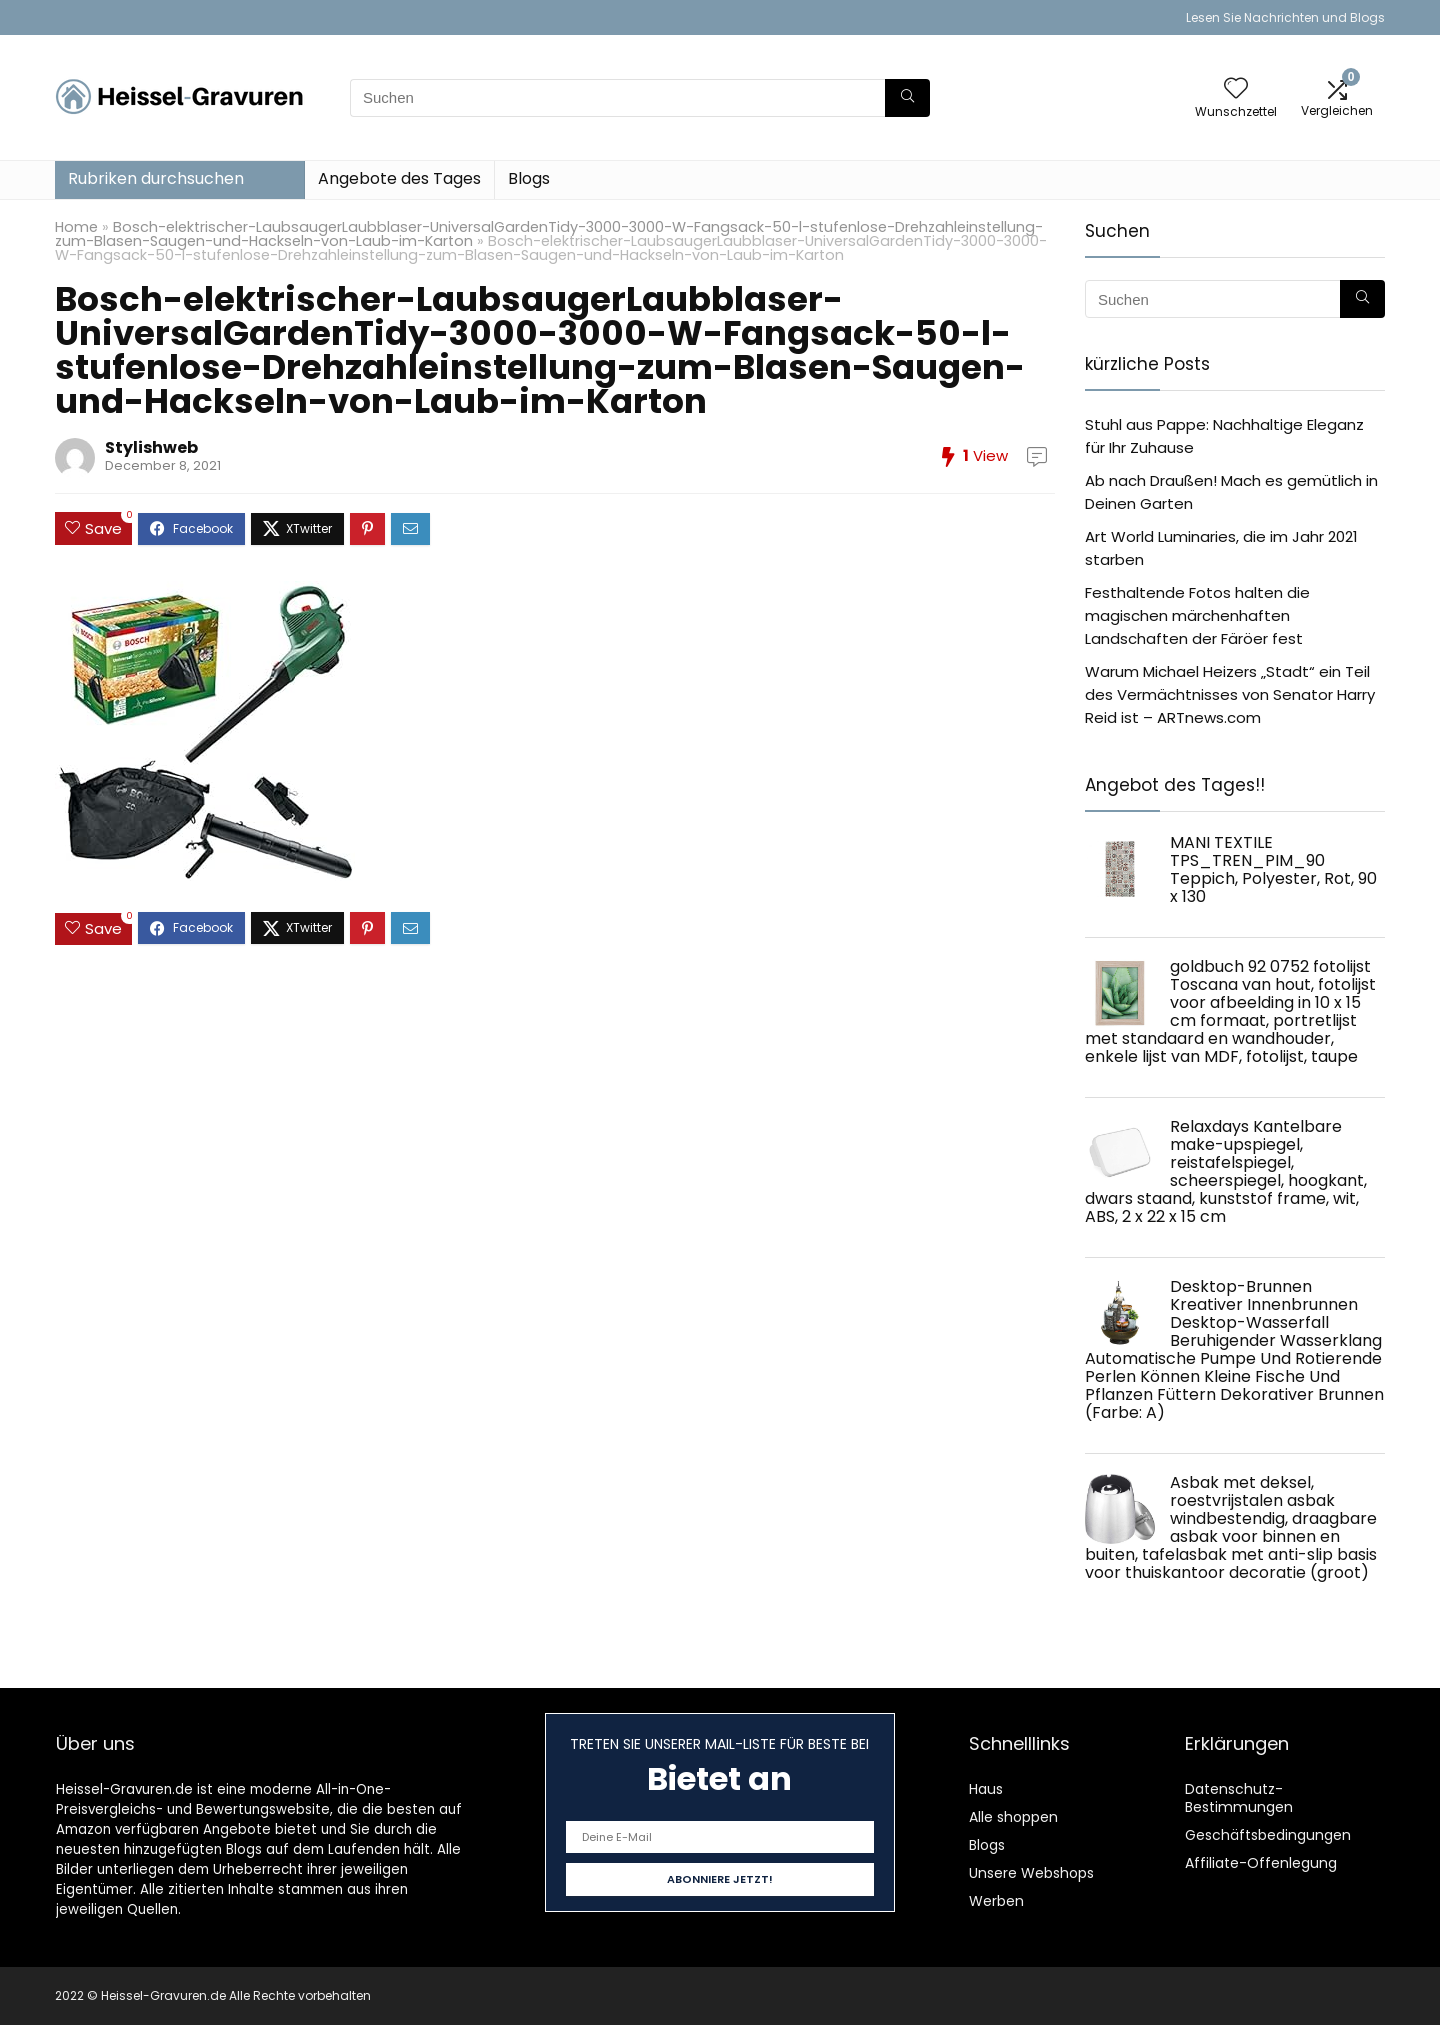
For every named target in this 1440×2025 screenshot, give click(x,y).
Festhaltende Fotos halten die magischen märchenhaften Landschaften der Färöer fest (1197, 615)
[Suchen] (907, 98)
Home (76, 227)
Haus (986, 1789)
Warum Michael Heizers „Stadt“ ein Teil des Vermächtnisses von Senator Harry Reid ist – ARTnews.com (1230, 694)
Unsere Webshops (1031, 1873)
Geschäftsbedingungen (1268, 1835)
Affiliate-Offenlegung (1261, 1863)
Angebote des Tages (399, 178)
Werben (996, 1901)
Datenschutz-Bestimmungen (1239, 1798)
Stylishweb (151, 447)
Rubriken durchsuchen (156, 178)
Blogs (529, 178)
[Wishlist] (1236, 89)
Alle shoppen (1013, 1817)
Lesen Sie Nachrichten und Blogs (1285, 17)
